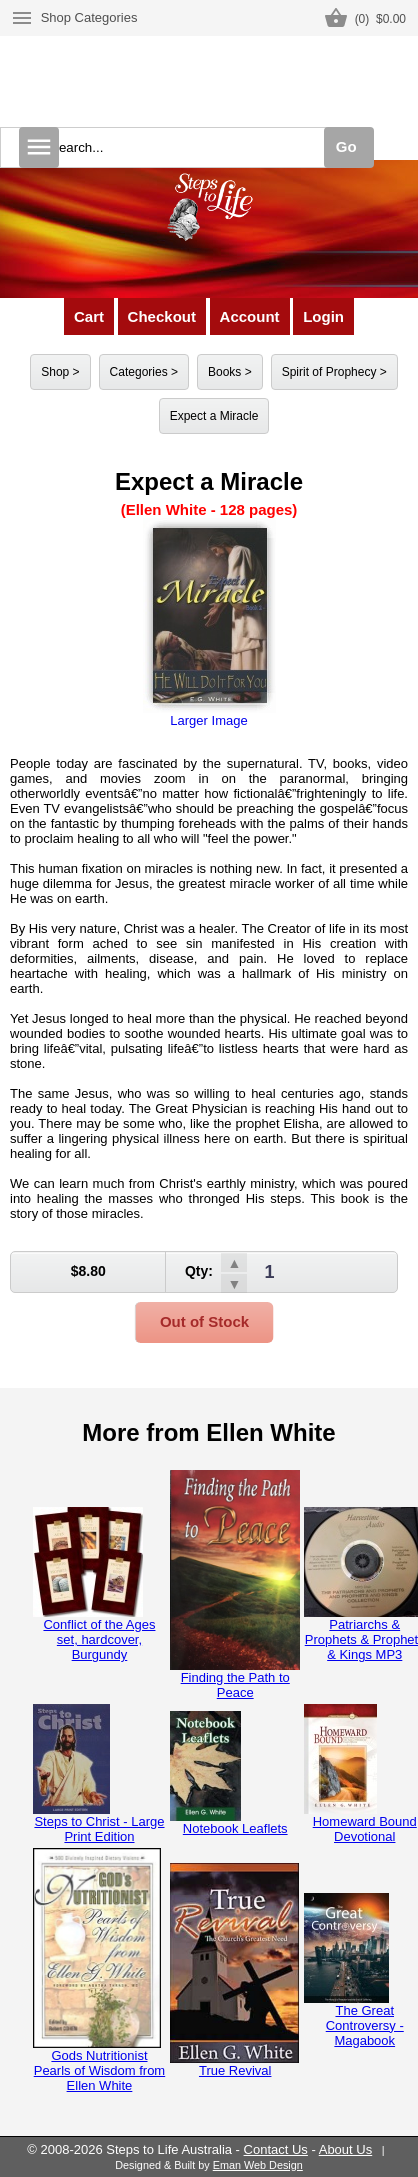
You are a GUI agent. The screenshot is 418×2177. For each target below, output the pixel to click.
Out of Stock (204, 1321)
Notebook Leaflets (229, 1773)
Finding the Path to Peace (235, 1585)
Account (250, 316)
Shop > (60, 372)
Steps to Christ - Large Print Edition (99, 1774)
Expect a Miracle (214, 416)
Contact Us (276, 2149)
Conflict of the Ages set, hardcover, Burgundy (94, 1584)
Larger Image (209, 623)
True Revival (234, 1970)
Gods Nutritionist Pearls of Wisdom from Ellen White (99, 1970)
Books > (230, 372)
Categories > (144, 372)
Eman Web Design (258, 2165)
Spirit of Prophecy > (334, 372)
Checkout (162, 316)
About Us (345, 2149)
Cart (89, 316)
